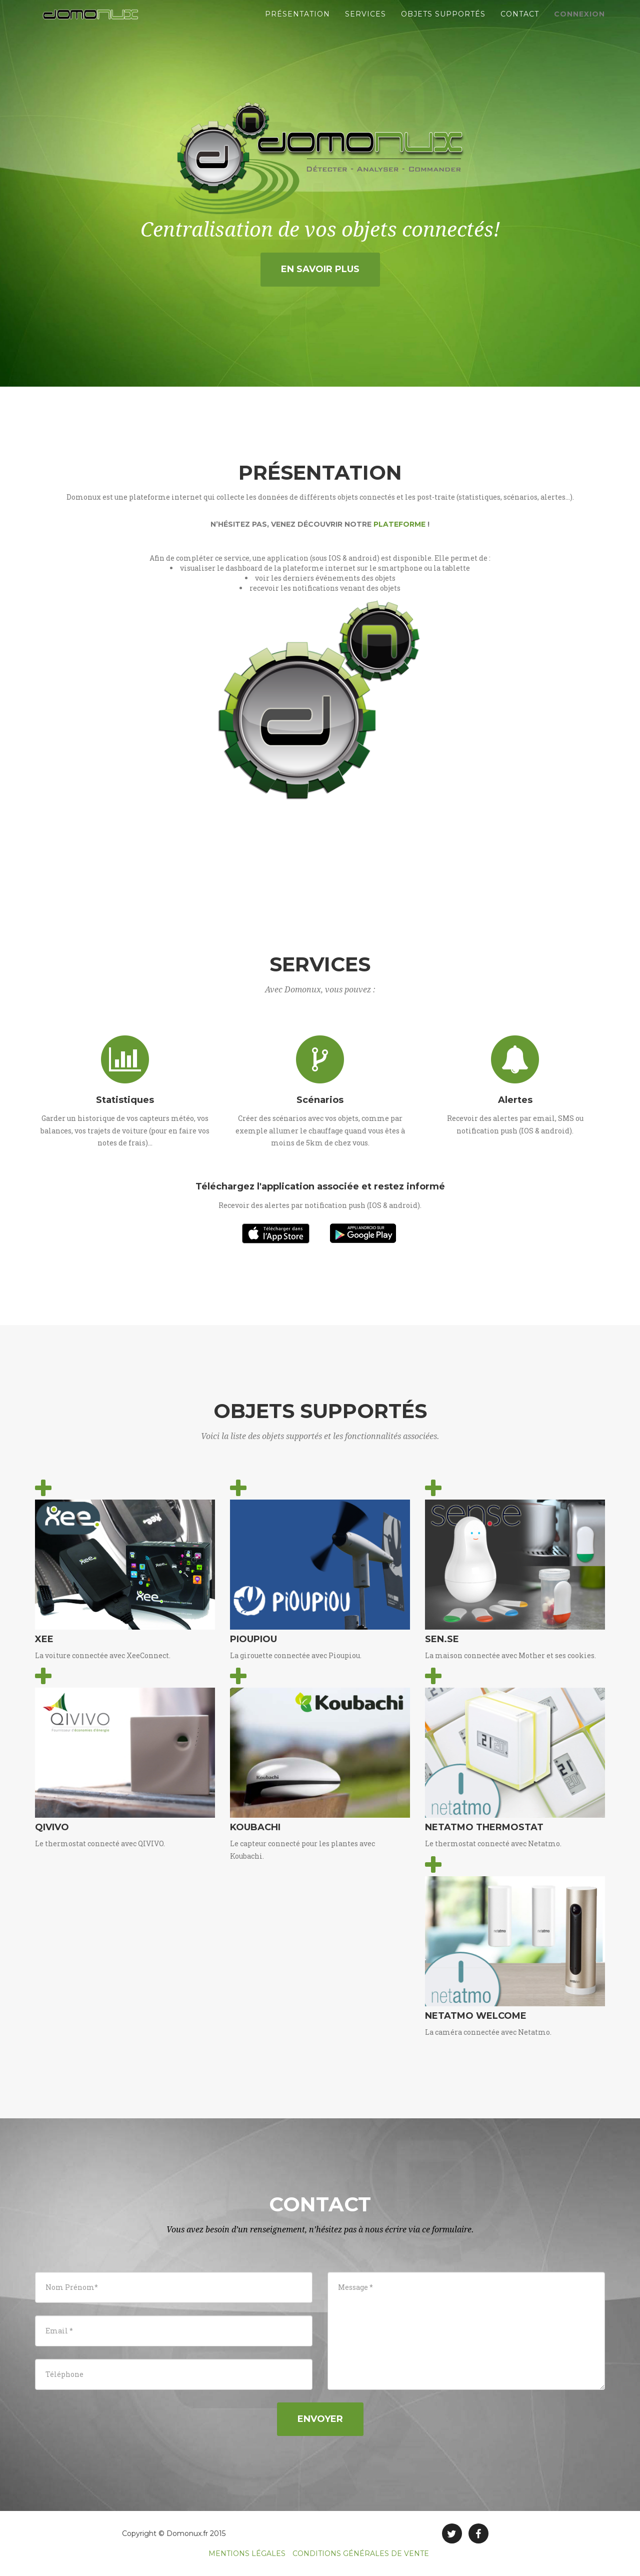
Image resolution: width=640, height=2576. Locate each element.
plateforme (400, 524)
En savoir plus (320, 269)
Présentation (297, 25)
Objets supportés (443, 25)
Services (365, 25)
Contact (519, 25)
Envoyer (320, 2418)
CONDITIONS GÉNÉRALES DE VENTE (360, 2553)
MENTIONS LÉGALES (247, 2553)
